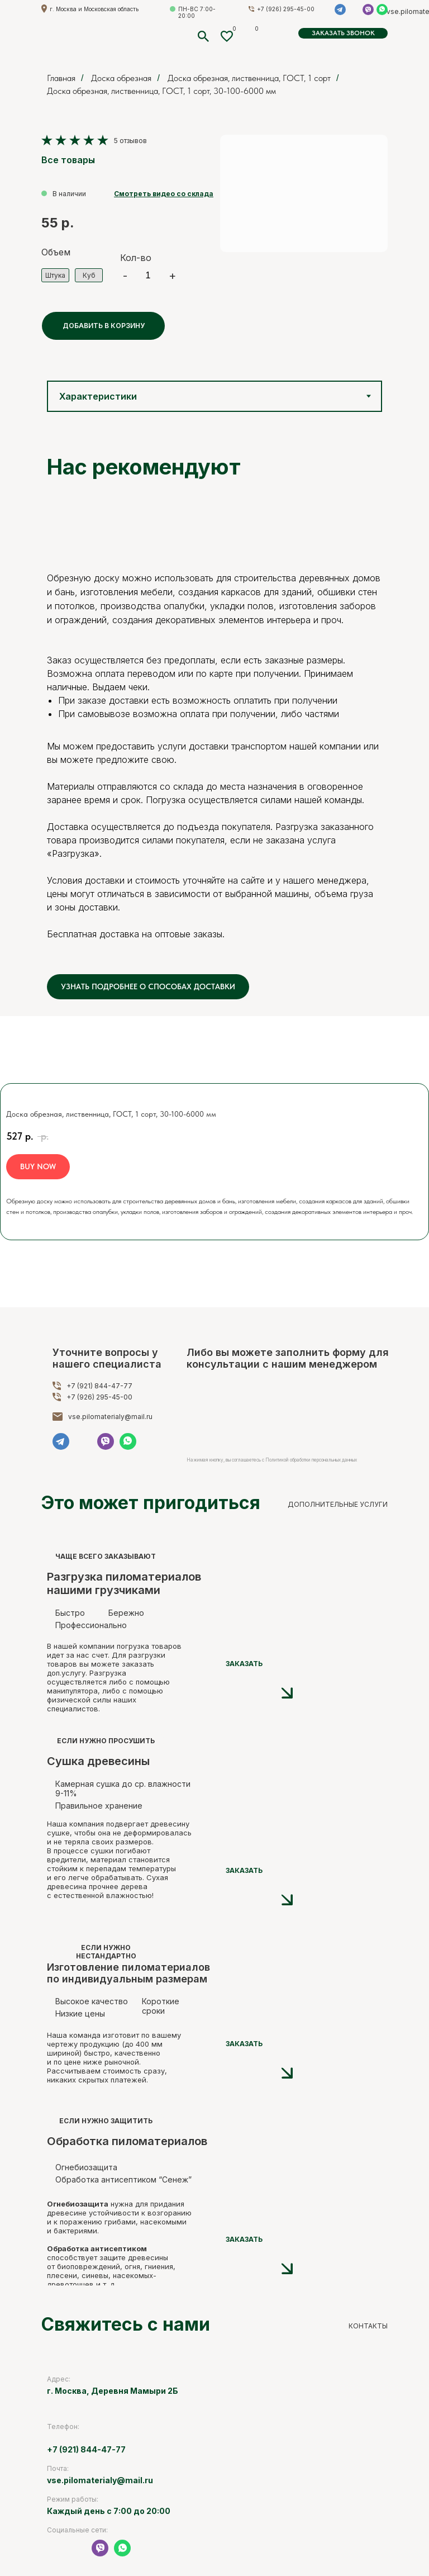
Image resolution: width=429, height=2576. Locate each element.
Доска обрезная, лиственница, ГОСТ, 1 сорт (249, 78)
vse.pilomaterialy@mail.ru (110, 1416)
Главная (61, 78)
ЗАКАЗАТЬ (244, 1663)
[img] (195, 1740)
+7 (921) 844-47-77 (99, 1386)
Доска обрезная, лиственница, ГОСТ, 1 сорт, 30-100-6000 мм (161, 91)
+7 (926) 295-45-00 (99, 1397)
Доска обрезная (121, 78)
